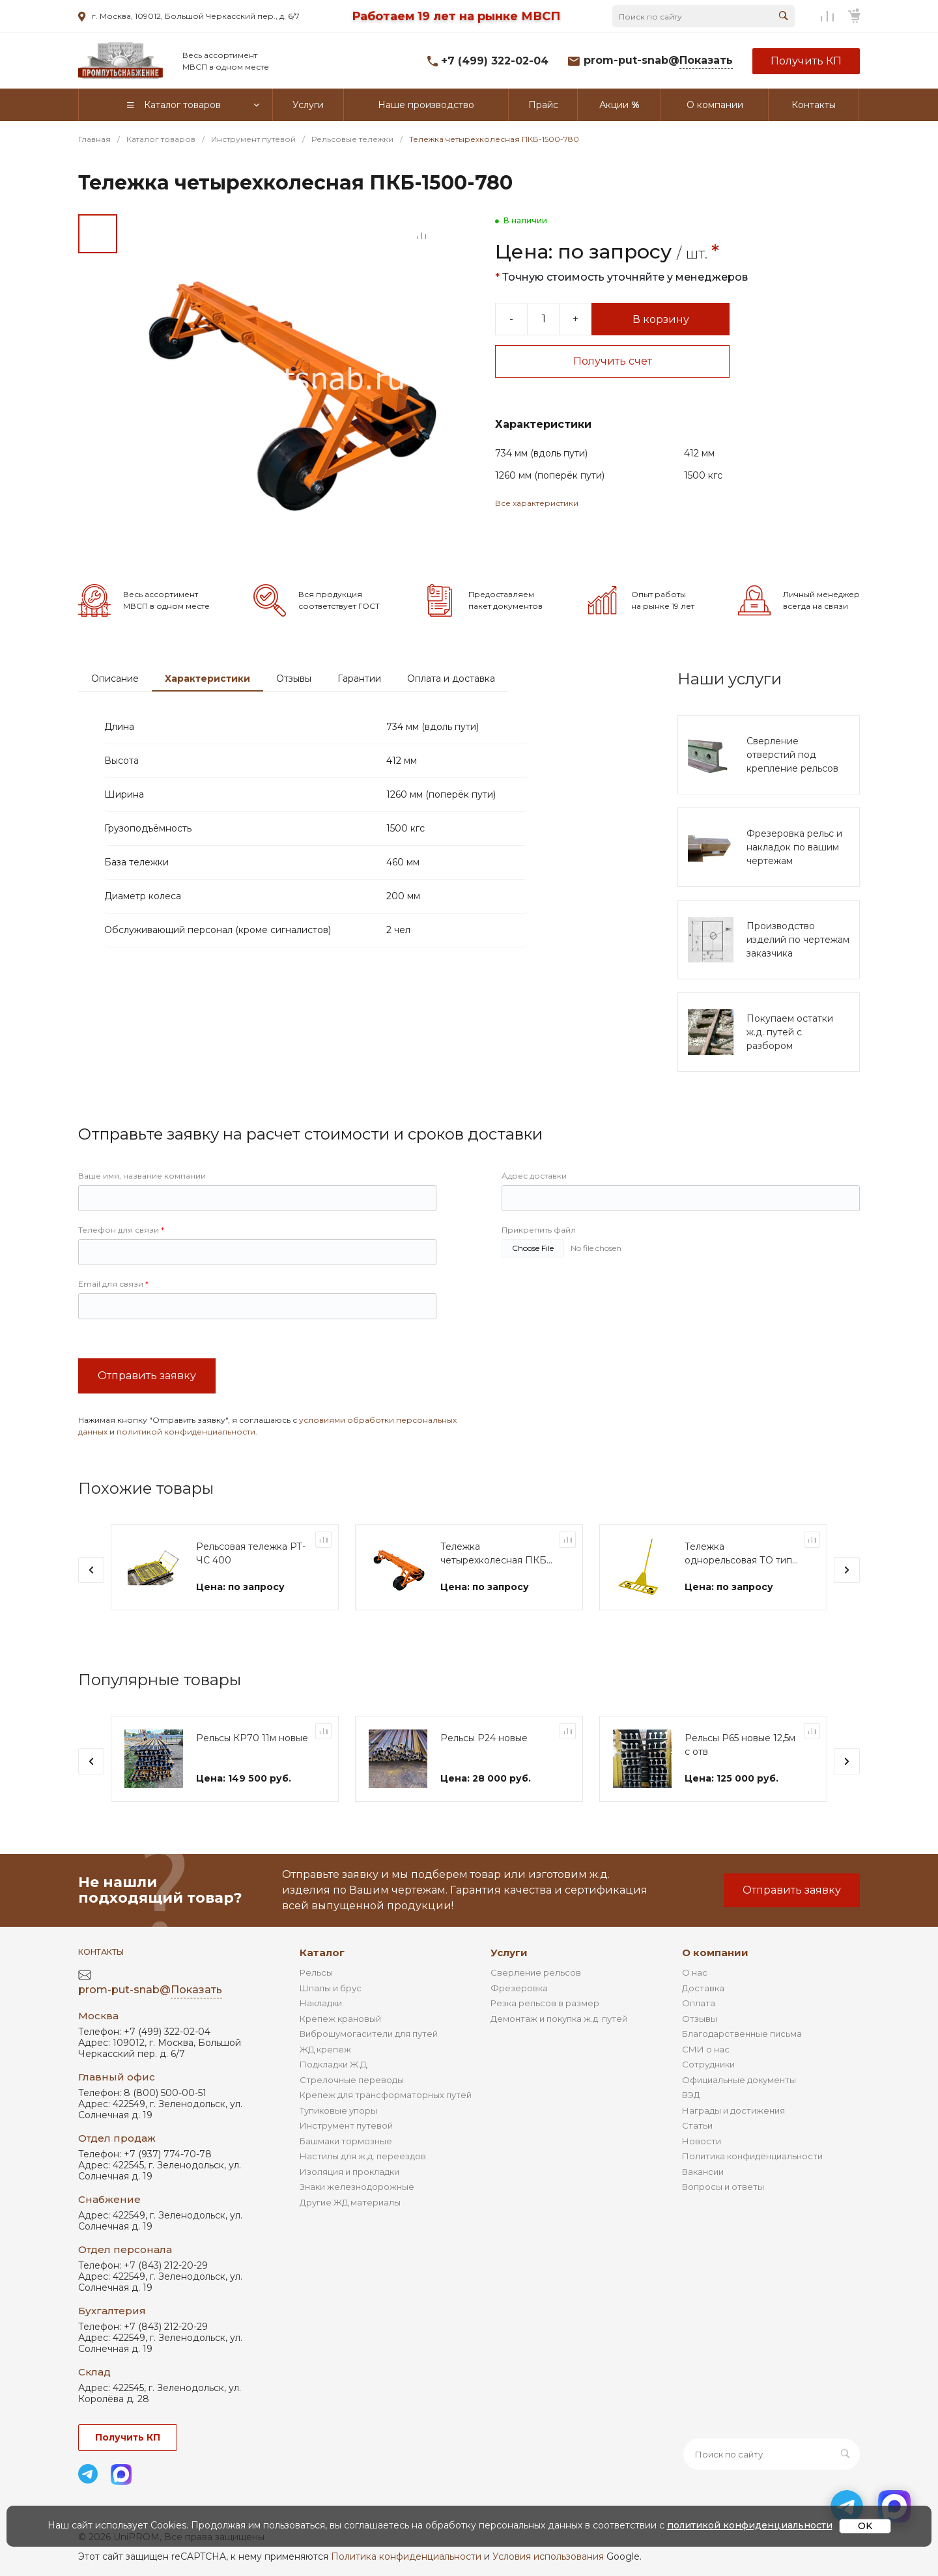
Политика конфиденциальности (752, 2156)
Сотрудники (708, 2064)
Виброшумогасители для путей (369, 2033)
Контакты (101, 1952)
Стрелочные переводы (352, 2080)
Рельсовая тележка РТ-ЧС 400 (251, 1553)
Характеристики (207, 678)
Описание (115, 678)
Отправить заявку (147, 1375)
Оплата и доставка (451, 678)
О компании (715, 1952)
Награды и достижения (733, 2110)
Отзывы (293, 678)
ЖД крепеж (325, 2049)
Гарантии (359, 678)
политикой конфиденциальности (186, 1431)
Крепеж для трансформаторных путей (386, 2095)
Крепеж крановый (340, 2018)
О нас (694, 1972)
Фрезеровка (519, 1988)
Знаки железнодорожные (357, 2186)
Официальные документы (739, 2080)
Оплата (698, 2003)
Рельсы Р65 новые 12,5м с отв (740, 1744)
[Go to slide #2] (97, 279)
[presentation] (91, 1570)
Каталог (322, 1952)
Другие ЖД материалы (350, 2202)
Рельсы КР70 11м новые (252, 1738)
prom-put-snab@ (658, 61)
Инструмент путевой (346, 2125)
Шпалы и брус (331, 1988)
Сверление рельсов (535, 1972)
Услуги (509, 1952)
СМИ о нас (706, 2049)
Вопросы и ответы (723, 2186)
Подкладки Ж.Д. (334, 2064)
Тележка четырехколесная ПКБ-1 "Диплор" (497, 1554)
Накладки (321, 2003)
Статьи (697, 2125)
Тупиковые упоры (338, 2110)
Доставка (703, 1988)
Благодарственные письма (742, 2033)
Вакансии (703, 2171)
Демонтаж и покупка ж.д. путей (558, 2018)
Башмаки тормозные (346, 2141)
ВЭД (691, 2095)
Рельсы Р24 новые (484, 1738)
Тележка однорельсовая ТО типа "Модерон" (741, 1554)
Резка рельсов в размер (544, 2003)
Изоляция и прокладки (349, 2171)
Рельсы (316, 1972)
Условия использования (548, 2556)
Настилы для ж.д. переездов (363, 2156)
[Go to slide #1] (97, 234)
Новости (701, 2141)
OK (865, 2526)
